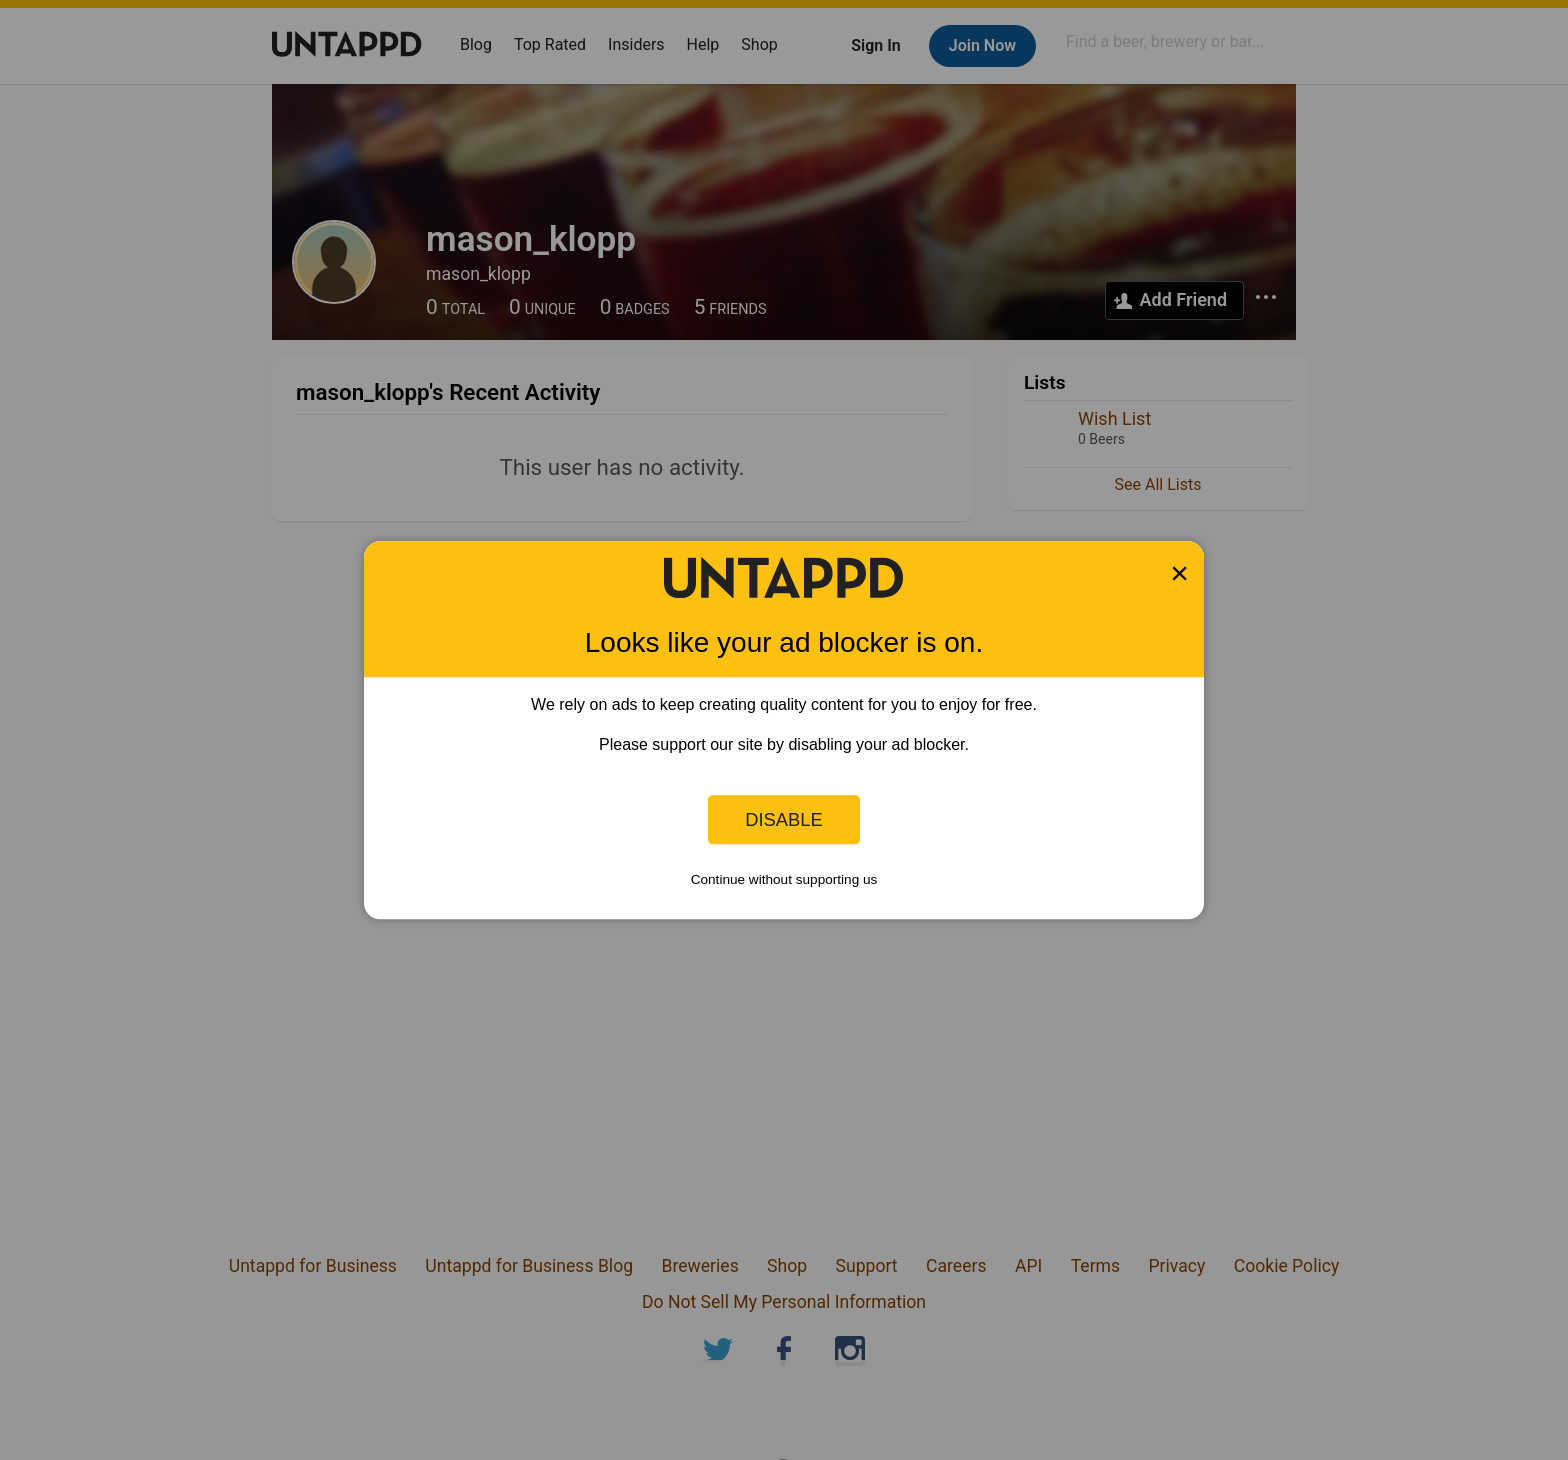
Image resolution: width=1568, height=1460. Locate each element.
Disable (784, 819)
